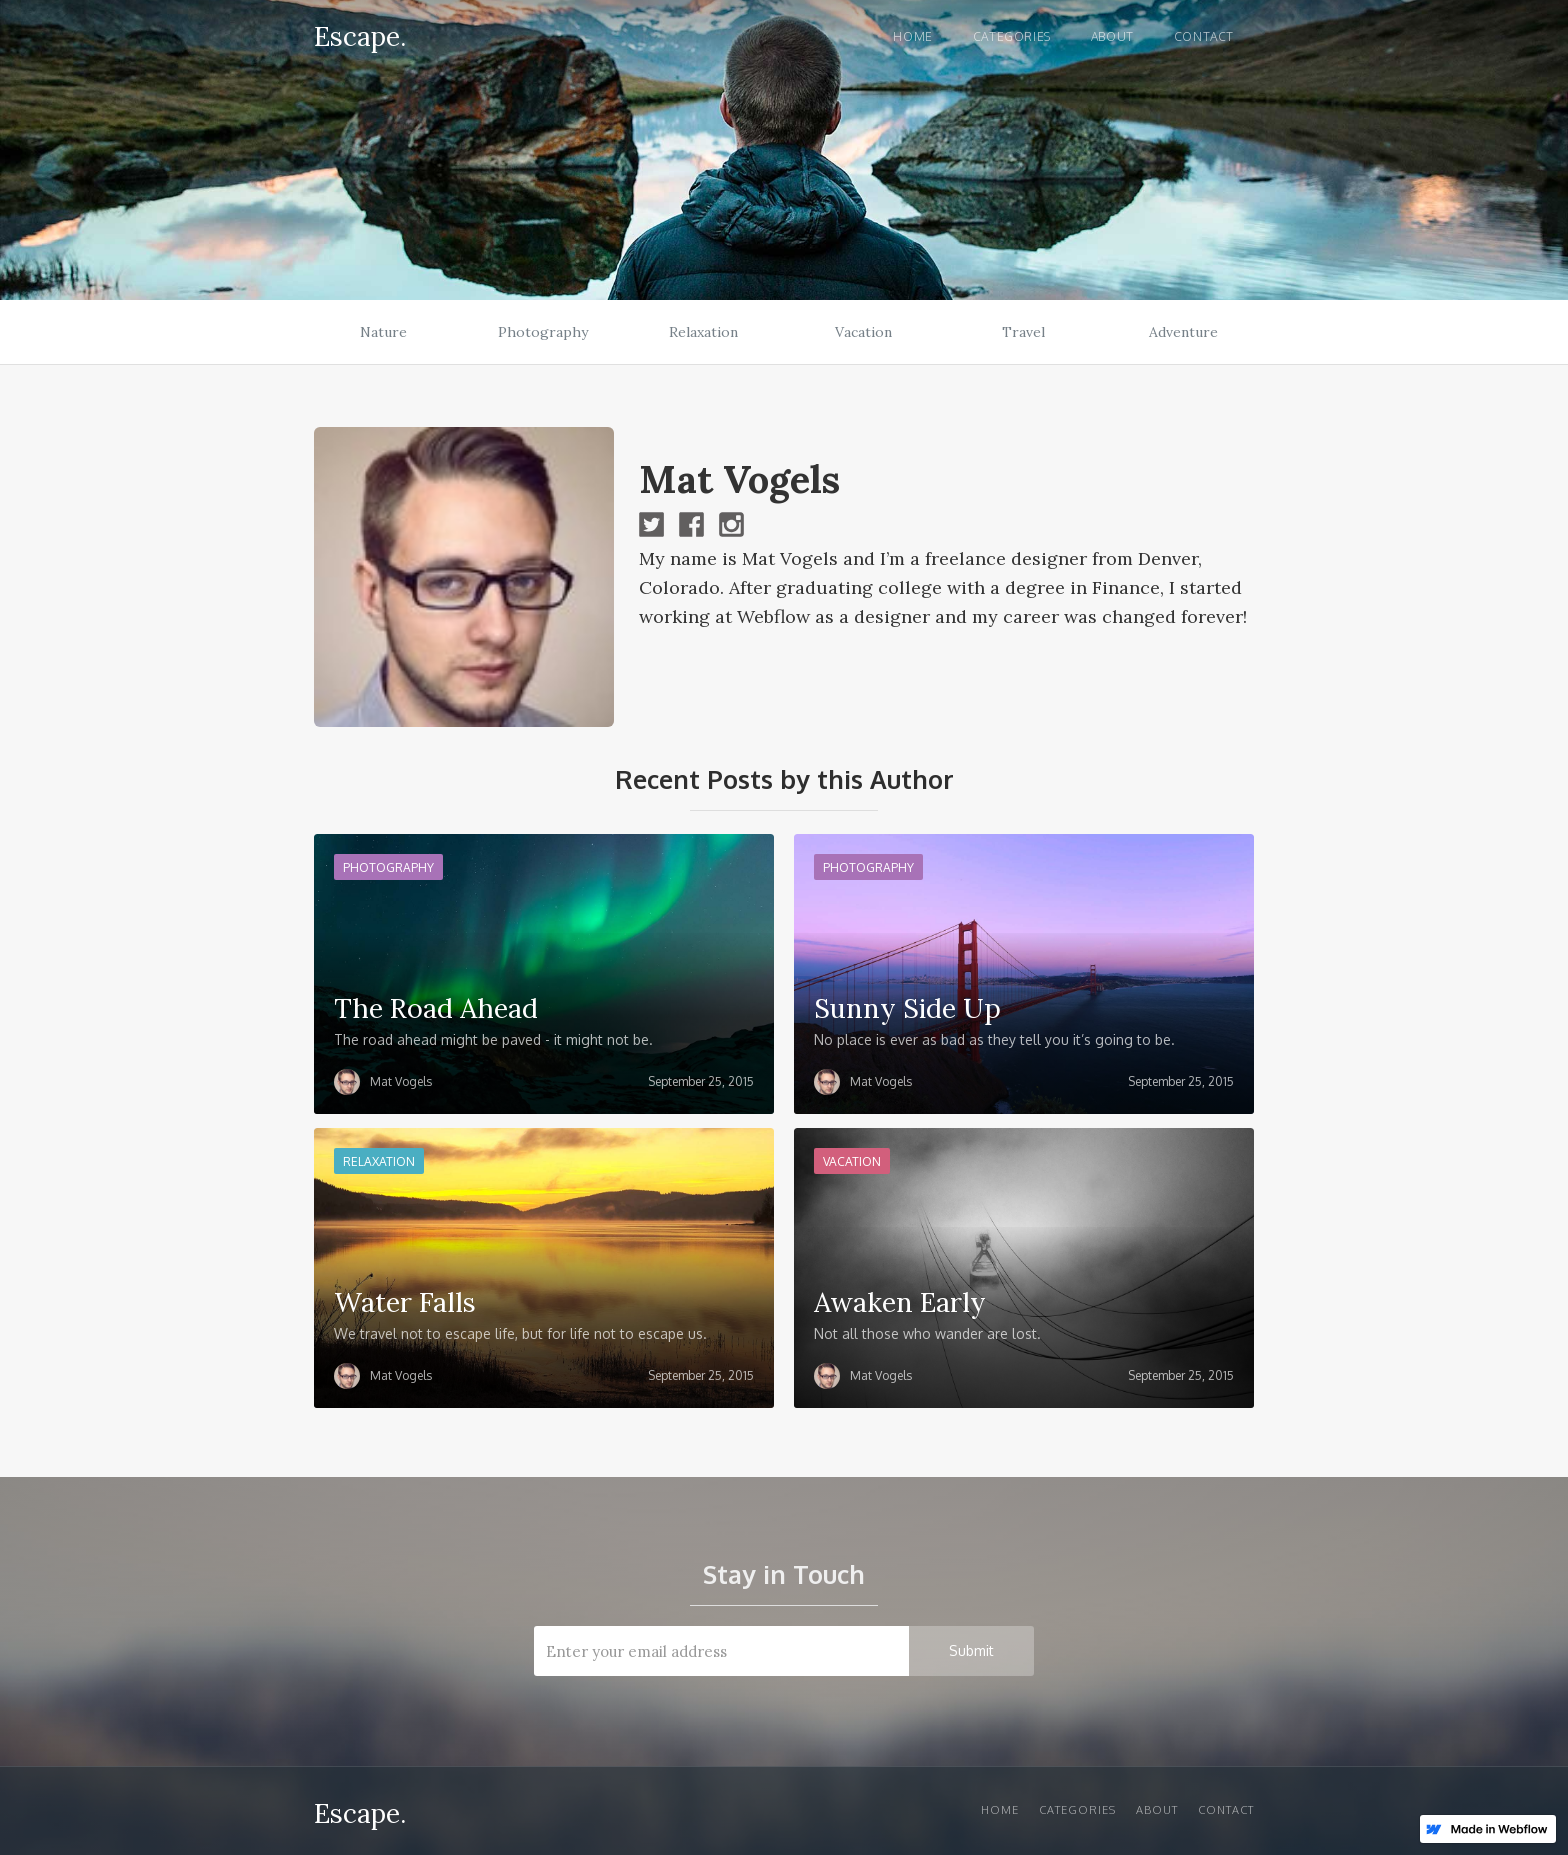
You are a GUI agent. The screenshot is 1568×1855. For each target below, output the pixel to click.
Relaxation (703, 332)
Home (912, 36)
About (1112, 36)
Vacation (863, 332)
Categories (1012, 36)
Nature (383, 332)
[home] (360, 33)
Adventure (1183, 332)
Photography (543, 332)
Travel (1023, 332)
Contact (1204, 36)
